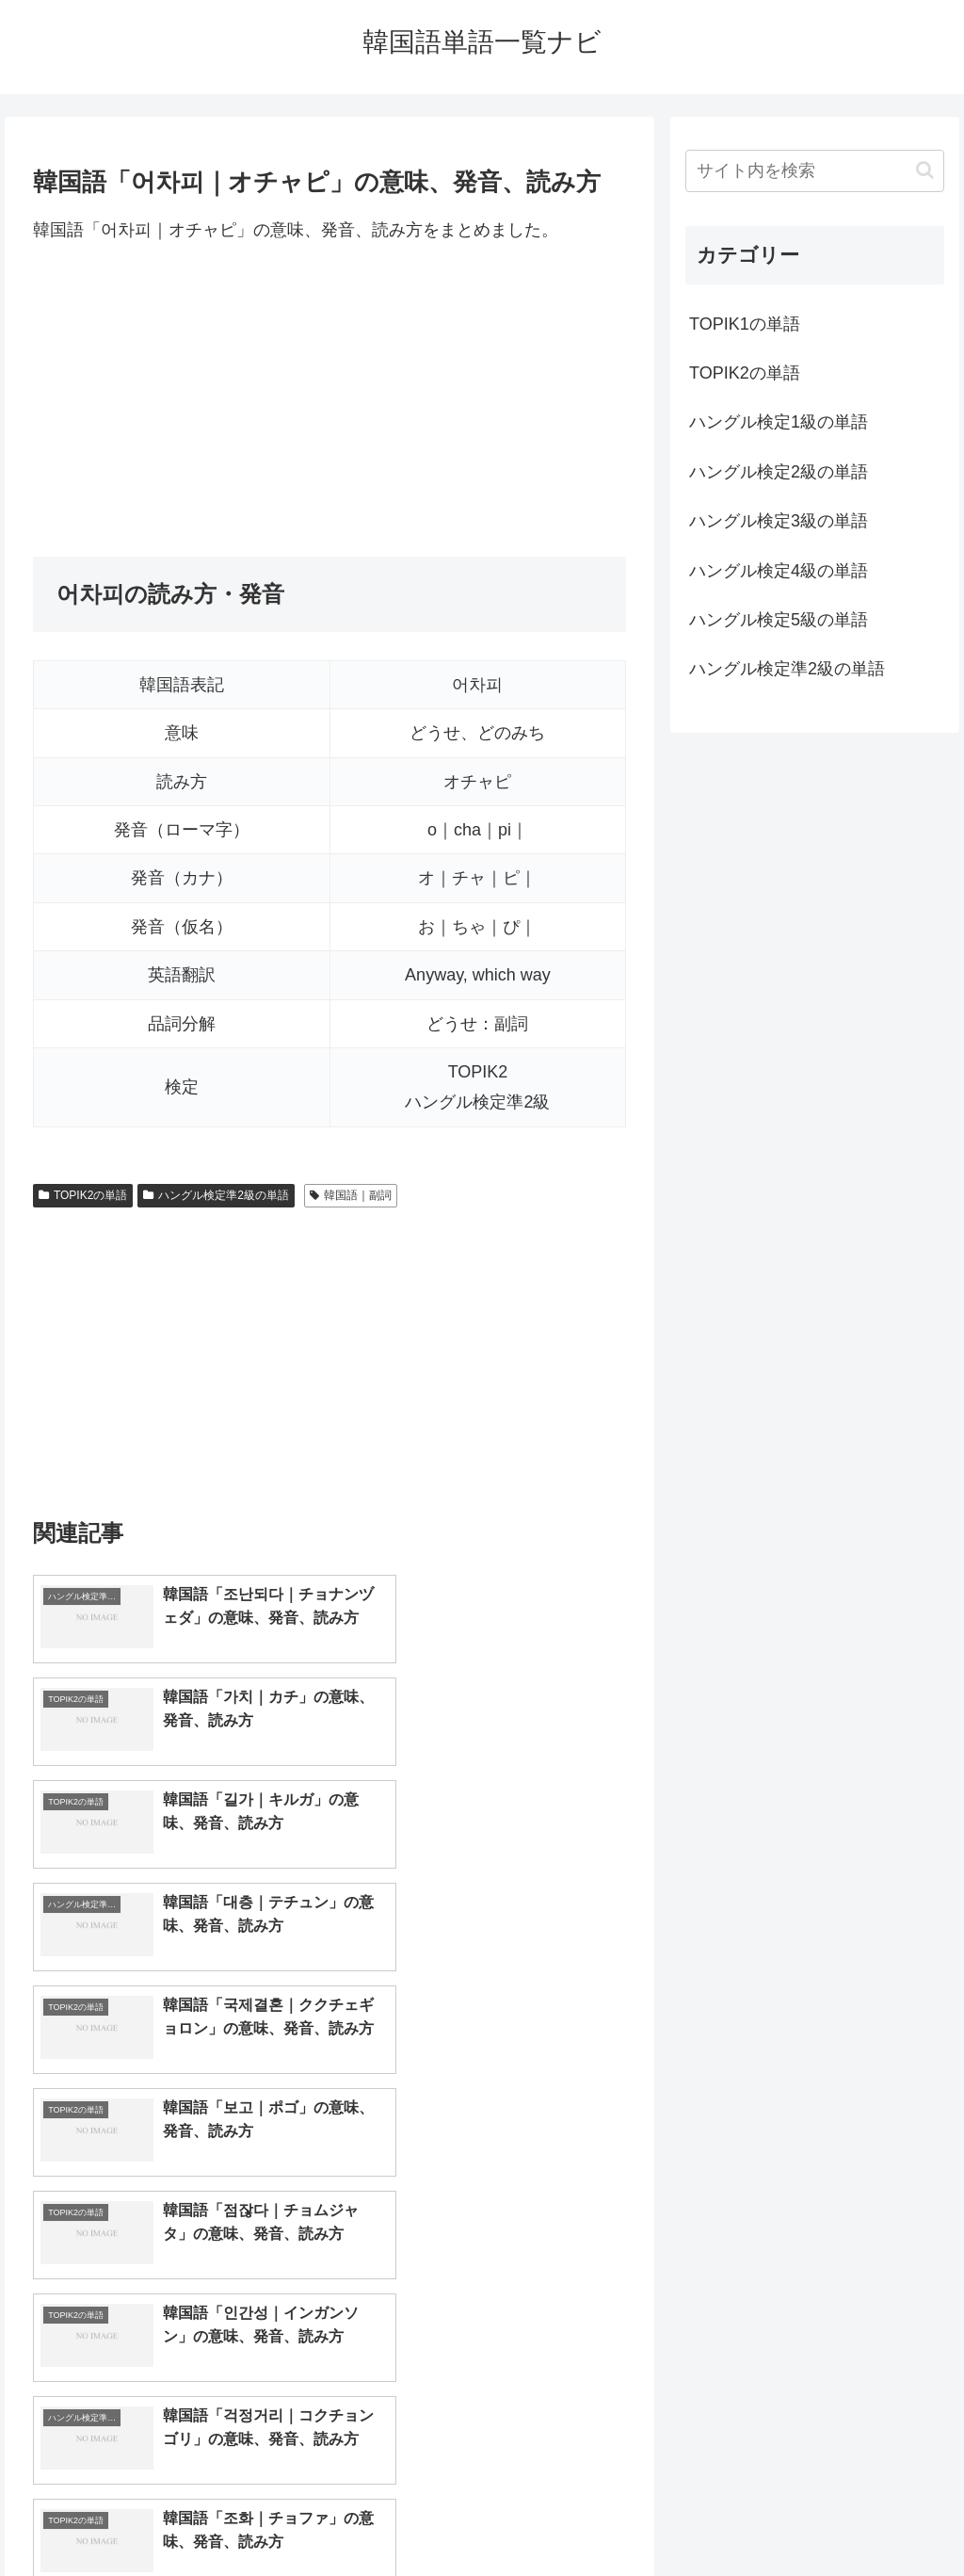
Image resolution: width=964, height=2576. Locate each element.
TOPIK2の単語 (83, 1195)
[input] (814, 171)
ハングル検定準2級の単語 (215, 1195)
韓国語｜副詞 (351, 1195)
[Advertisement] (329, 400)
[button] (924, 170)
